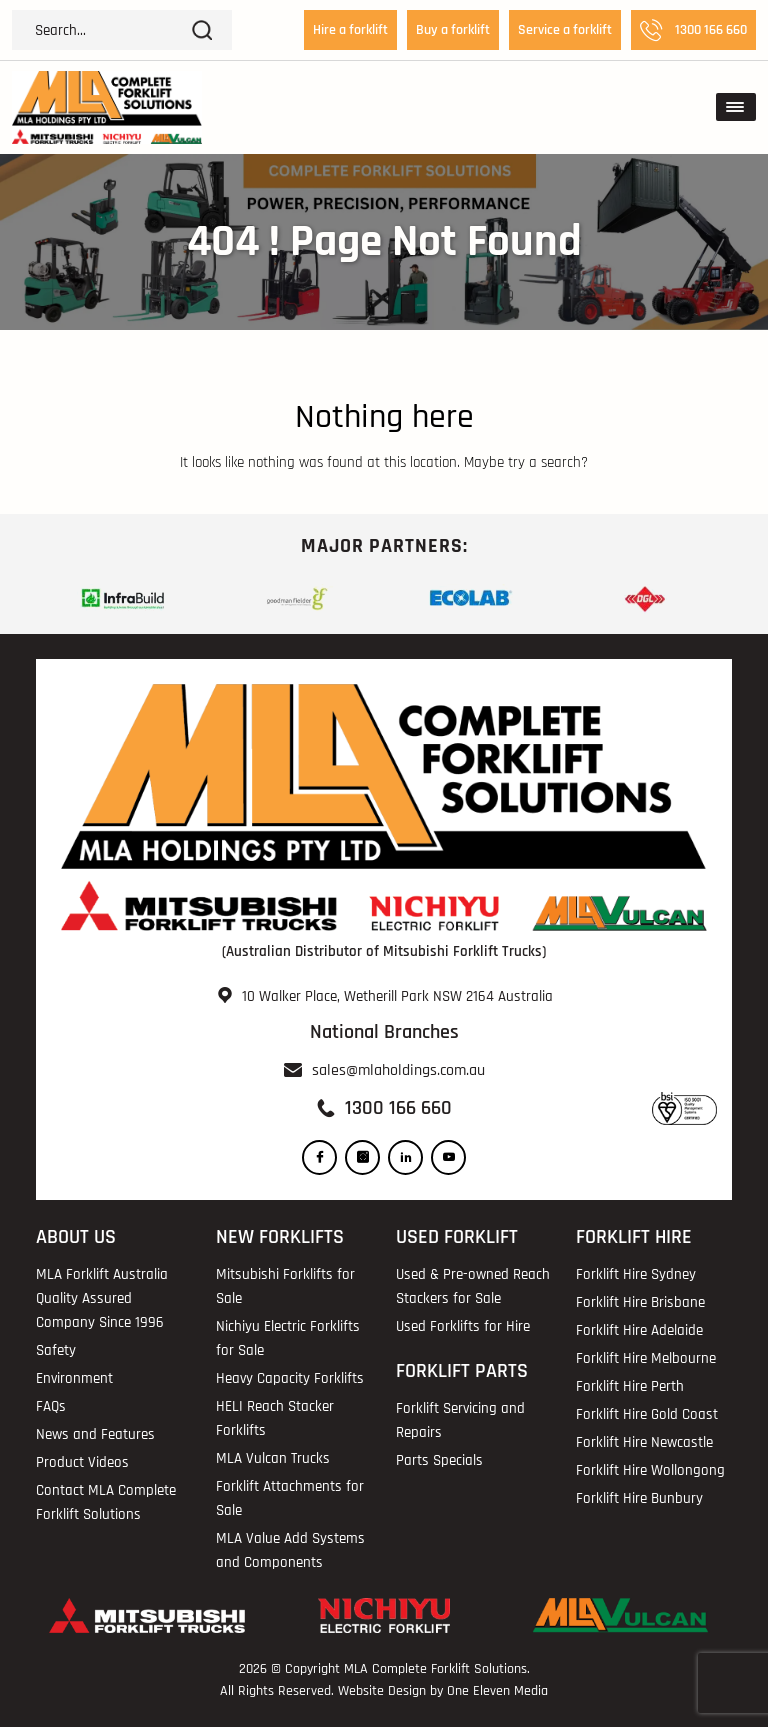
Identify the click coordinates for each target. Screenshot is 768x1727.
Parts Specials (439, 1460)
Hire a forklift (350, 30)
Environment (74, 1378)
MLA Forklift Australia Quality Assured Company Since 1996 (102, 1298)
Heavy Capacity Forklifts (290, 1378)
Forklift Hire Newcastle (644, 1442)
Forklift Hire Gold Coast (647, 1414)
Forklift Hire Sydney (636, 1274)
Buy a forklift (453, 30)
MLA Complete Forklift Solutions (435, 1669)
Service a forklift (565, 30)
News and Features (95, 1434)
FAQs (51, 1406)
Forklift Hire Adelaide (639, 1330)
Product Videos (82, 1462)
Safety (56, 1350)
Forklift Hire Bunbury (639, 1498)
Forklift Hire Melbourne (646, 1358)
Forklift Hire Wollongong (650, 1470)
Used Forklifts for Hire (463, 1326)
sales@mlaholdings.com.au (398, 1070)
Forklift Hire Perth (630, 1386)
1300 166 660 (693, 30)
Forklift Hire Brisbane (640, 1302)
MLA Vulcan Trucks (273, 1458)
